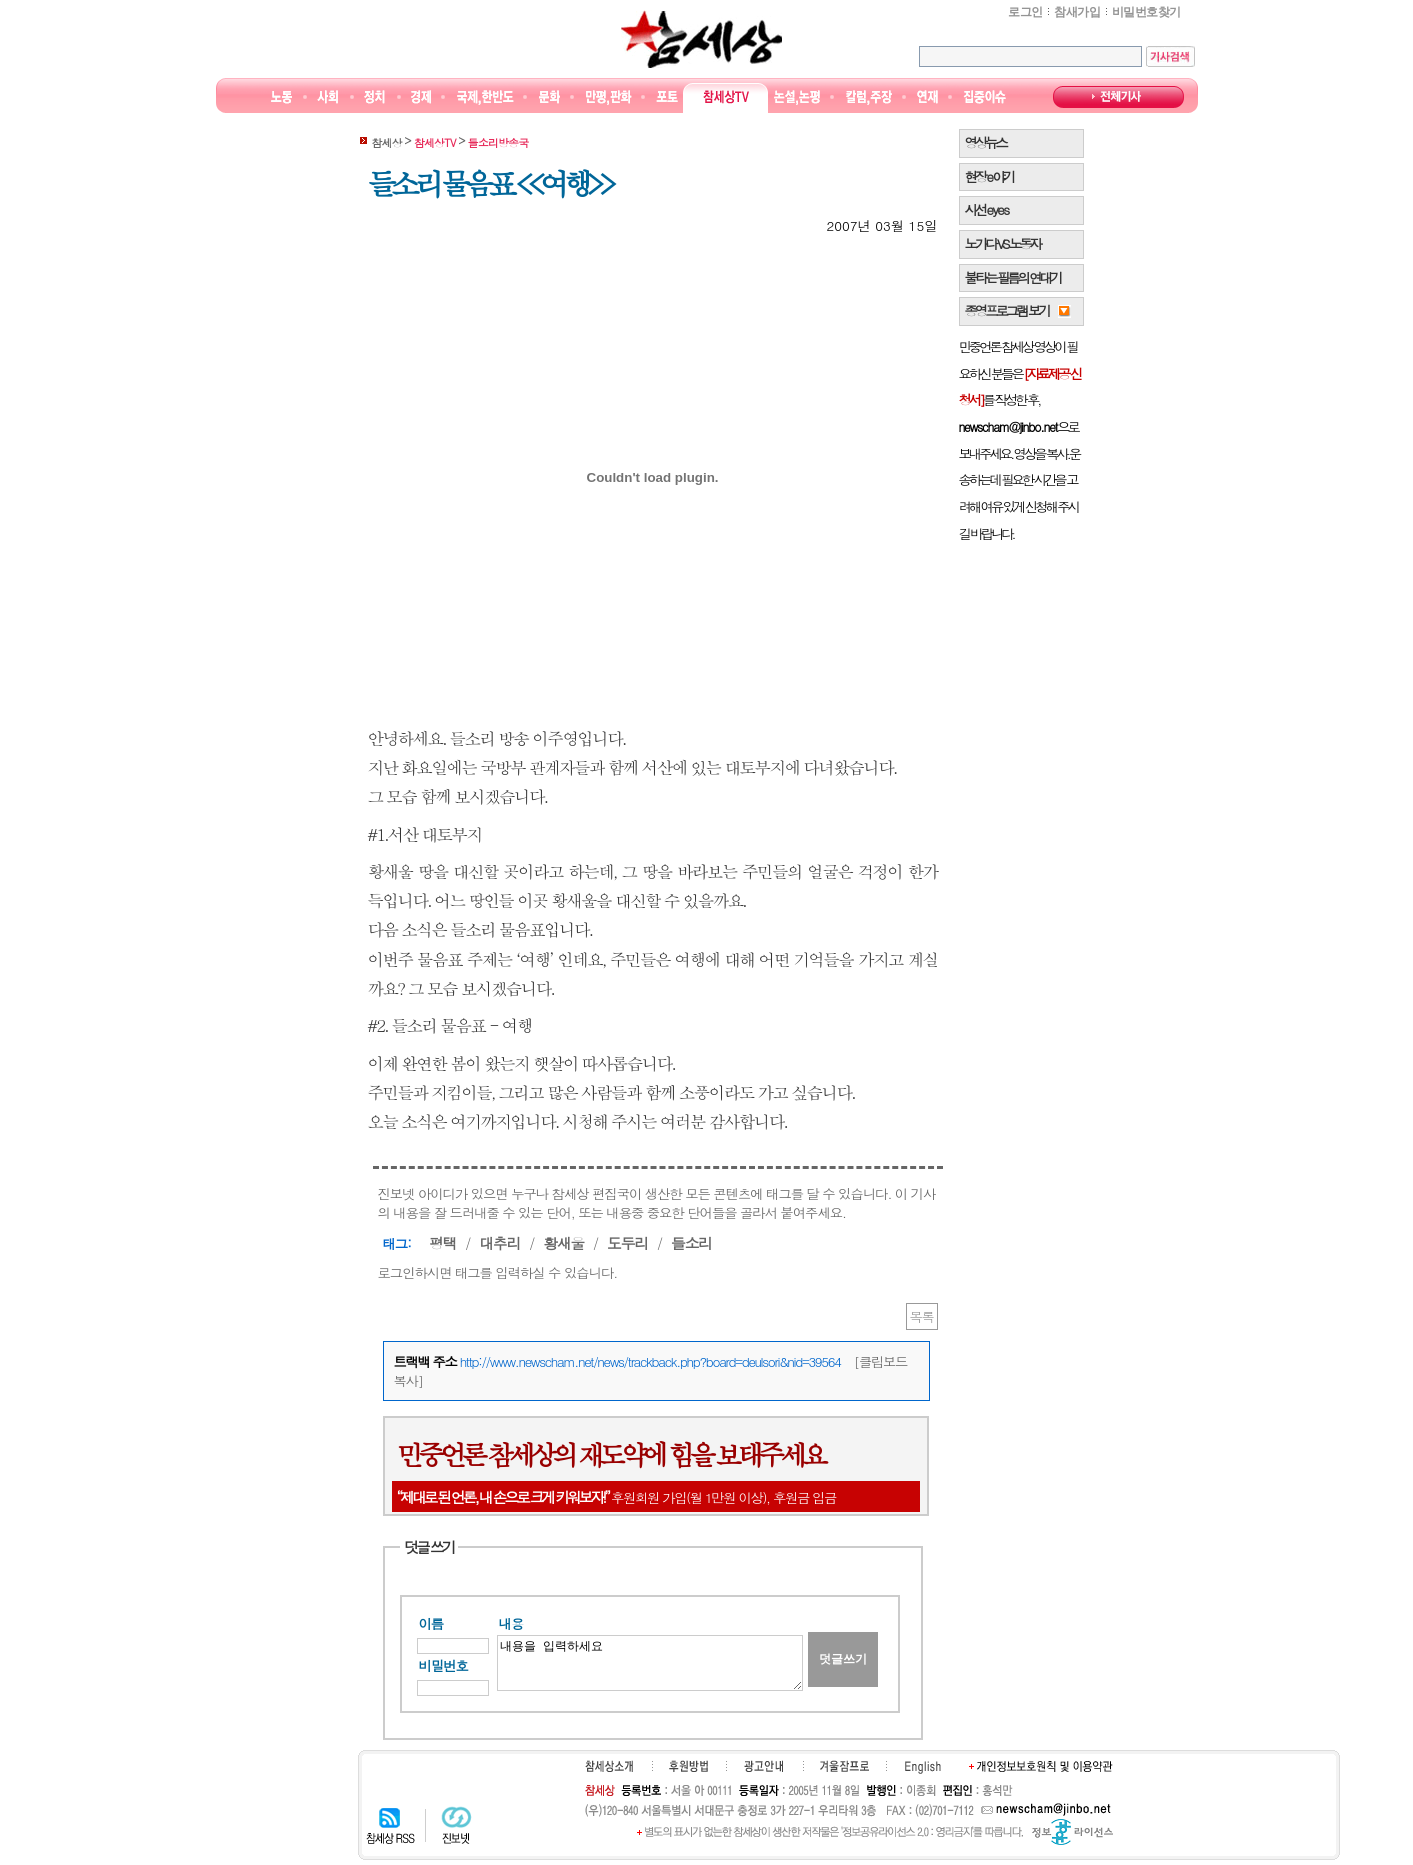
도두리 (627, 1242)
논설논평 (797, 97)
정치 (374, 97)
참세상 (701, 39)
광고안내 (763, 1766)
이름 (431, 1623)
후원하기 (688, 1766)
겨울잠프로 (844, 1766)
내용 (511, 1623)
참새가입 (1077, 12)
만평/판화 (609, 97)
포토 (666, 97)
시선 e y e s (986, 209)
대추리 (499, 1242)
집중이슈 (985, 97)
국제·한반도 (485, 97)
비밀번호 (443, 1665)
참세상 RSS (390, 1825)
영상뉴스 (985, 142)
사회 (327, 97)
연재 (927, 97)
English (923, 1767)
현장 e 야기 (989, 176)
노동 (281, 97)
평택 (442, 1242)
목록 (922, 1316)
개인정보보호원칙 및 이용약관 (1041, 1766)
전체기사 (1118, 97)
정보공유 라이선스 (1072, 1832)
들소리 (691, 1242)
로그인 (1025, 12)
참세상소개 (609, 1766)
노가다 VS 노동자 (1002, 243)
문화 (549, 97)
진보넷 (456, 1825)
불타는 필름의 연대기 (1013, 277)
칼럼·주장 (869, 97)
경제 (421, 97)
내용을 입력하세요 (650, 1663)
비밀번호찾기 (1146, 12)
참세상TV (726, 97)
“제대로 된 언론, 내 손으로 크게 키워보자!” (502, 1496)
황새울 (563, 1242)
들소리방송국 (498, 142)
